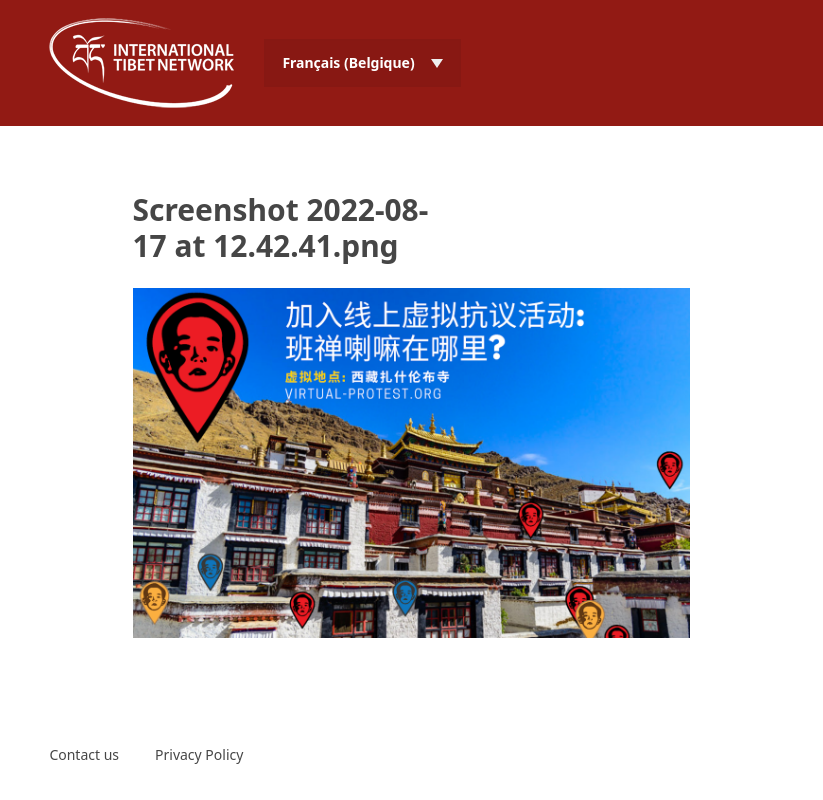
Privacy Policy (199, 754)
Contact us (84, 754)
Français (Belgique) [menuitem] (348, 62)
